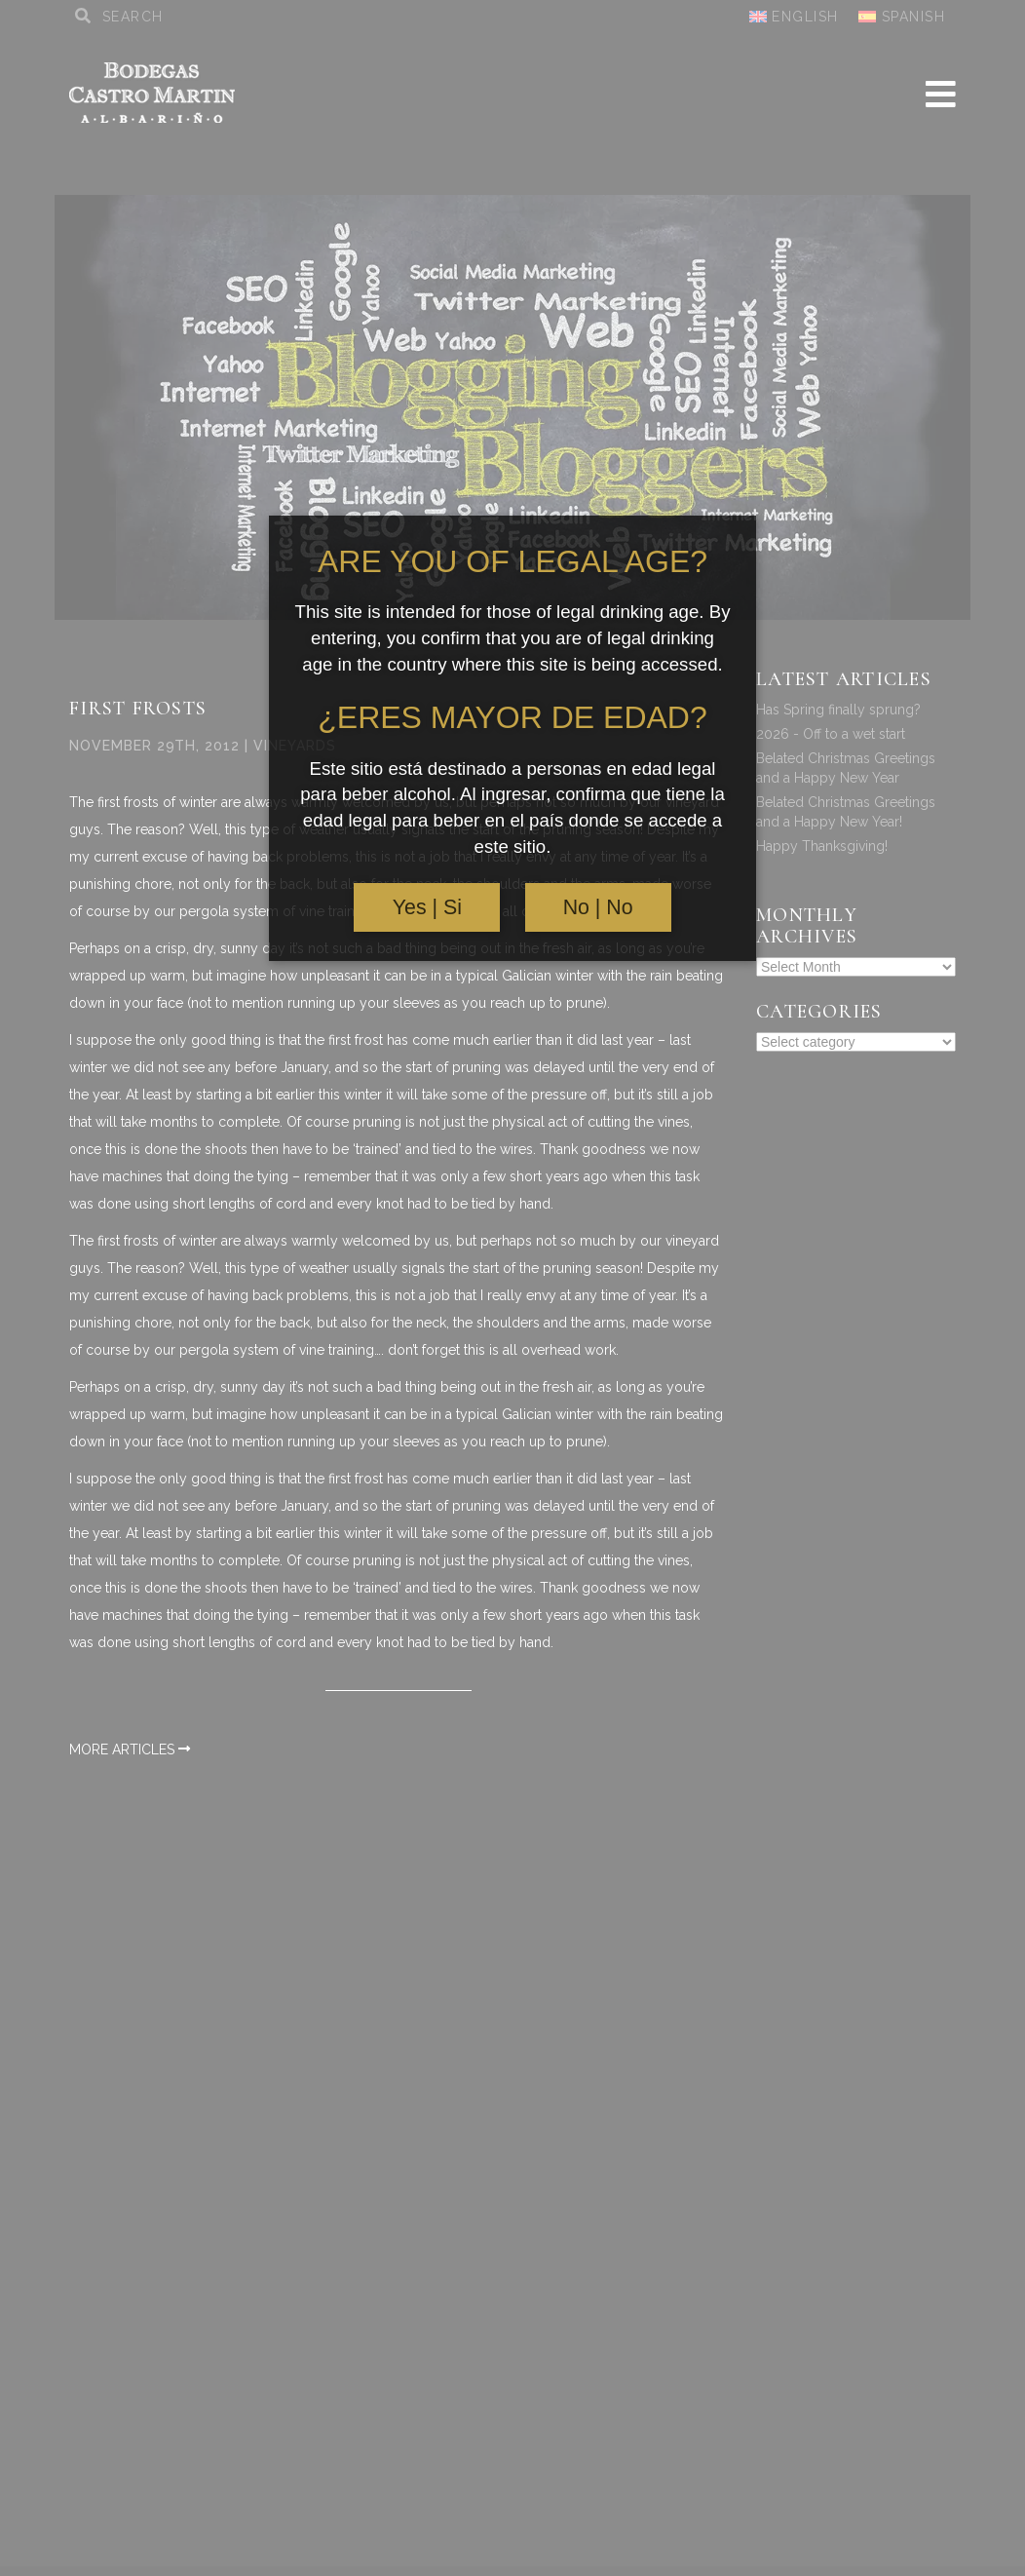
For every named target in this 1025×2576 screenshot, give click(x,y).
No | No (598, 907)
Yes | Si (427, 907)
